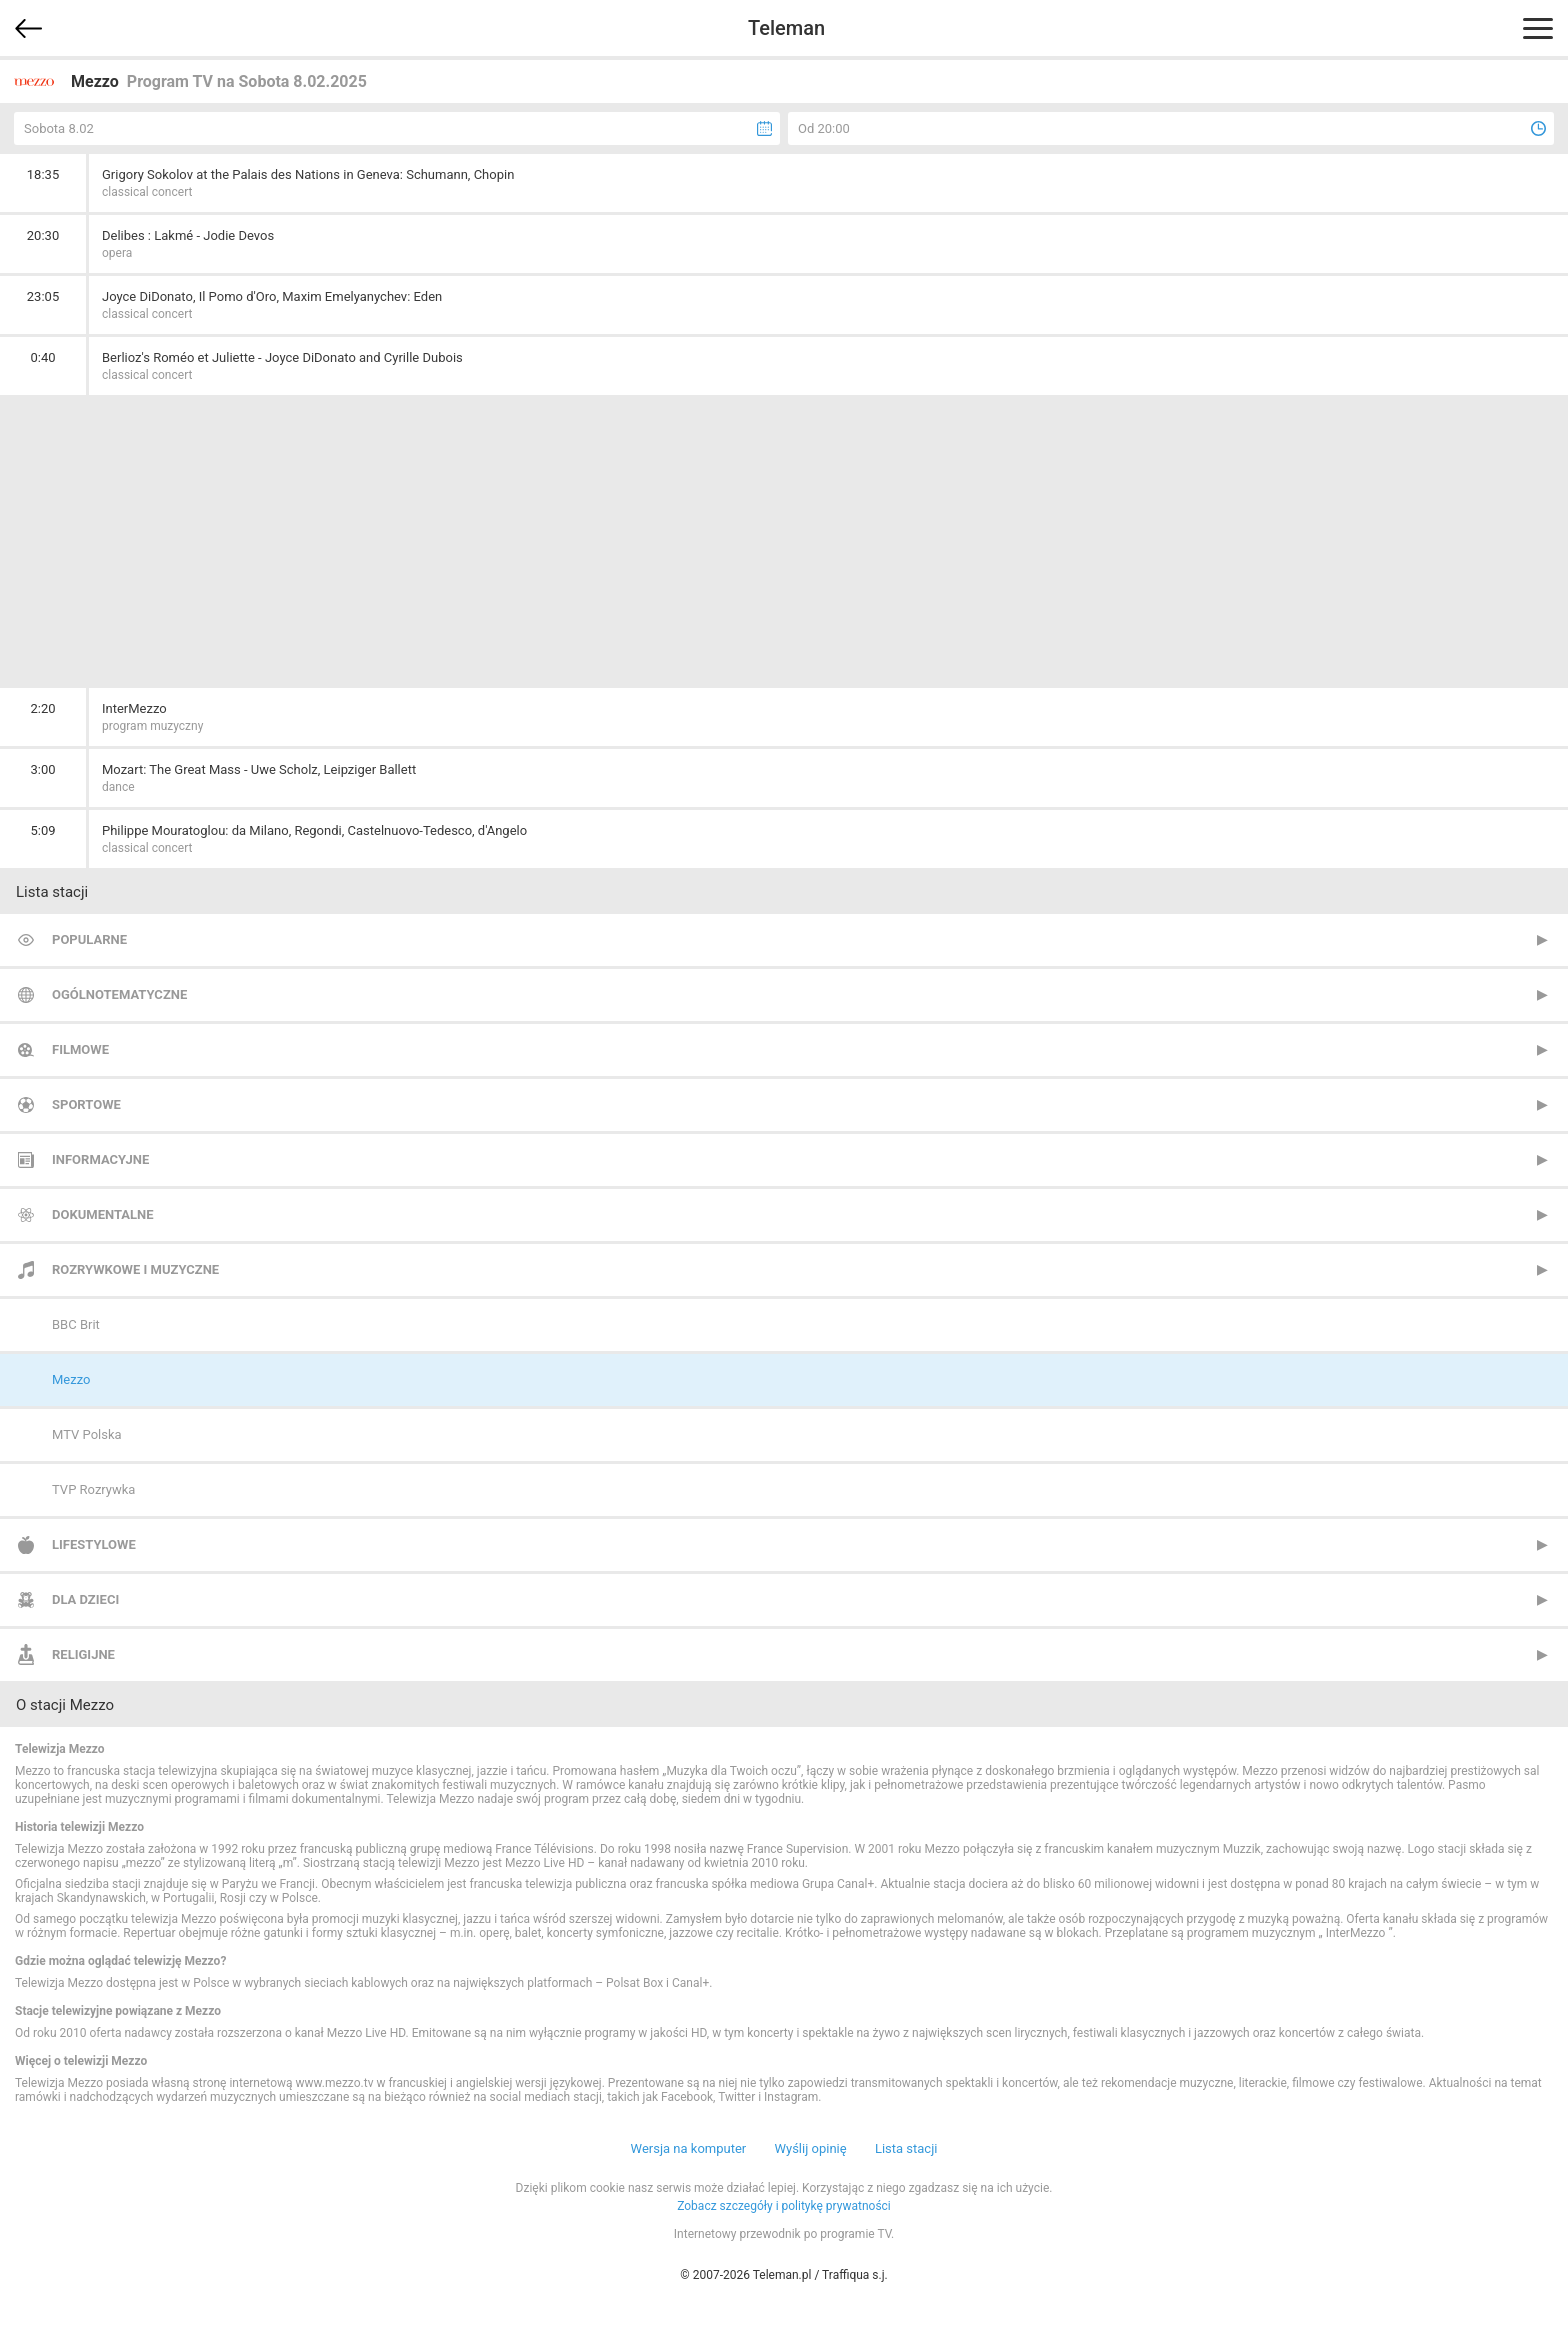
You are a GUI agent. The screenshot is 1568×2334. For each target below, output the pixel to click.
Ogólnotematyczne (119, 994)
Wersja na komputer (689, 2148)
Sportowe (86, 1104)
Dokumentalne (103, 1214)
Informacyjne (100, 1159)
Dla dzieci (85, 1599)
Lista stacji (906, 2148)
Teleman (786, 28)
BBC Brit (76, 1324)
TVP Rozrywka (93, 1489)
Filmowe (80, 1049)
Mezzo (71, 1379)
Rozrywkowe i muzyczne (135, 1269)
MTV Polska (87, 1434)
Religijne (83, 1654)
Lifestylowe (94, 1544)
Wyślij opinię (810, 2148)
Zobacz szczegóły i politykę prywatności (784, 2206)
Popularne (89, 939)
